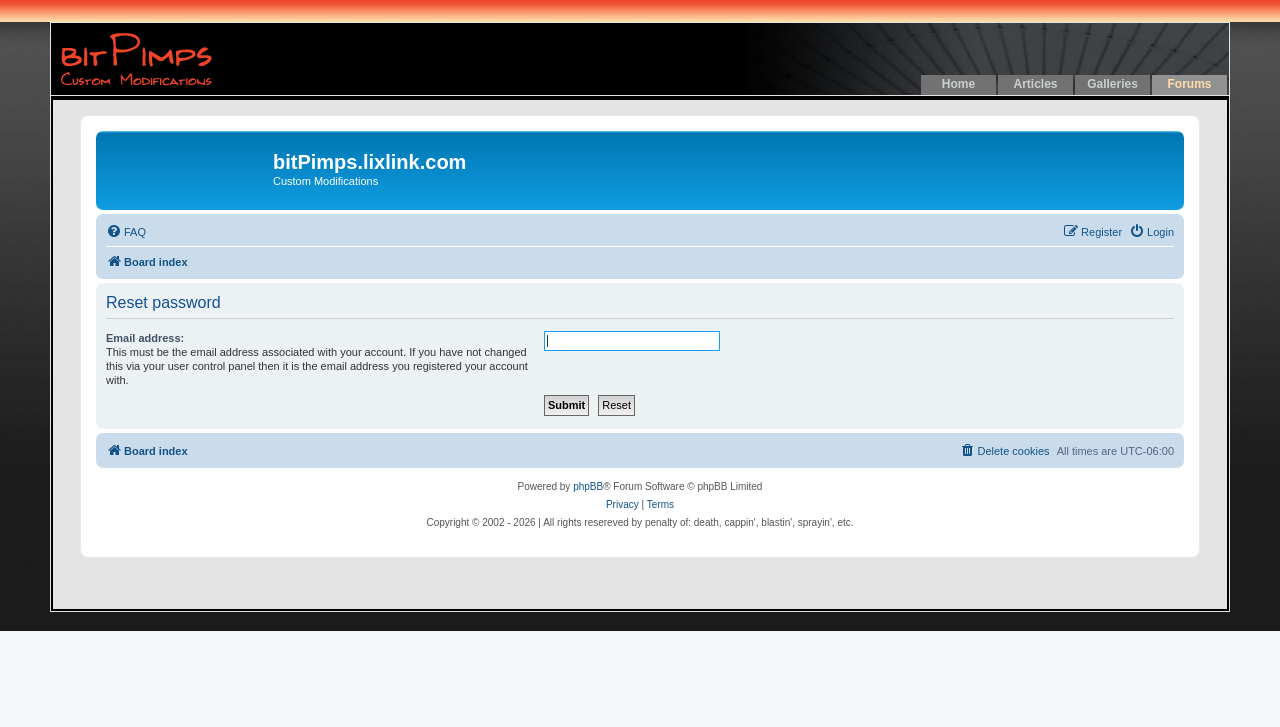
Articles (1035, 84)
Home (958, 84)
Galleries (1112, 84)
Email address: (145, 338)
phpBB (588, 486)
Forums (1189, 84)
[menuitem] (126, 232)
